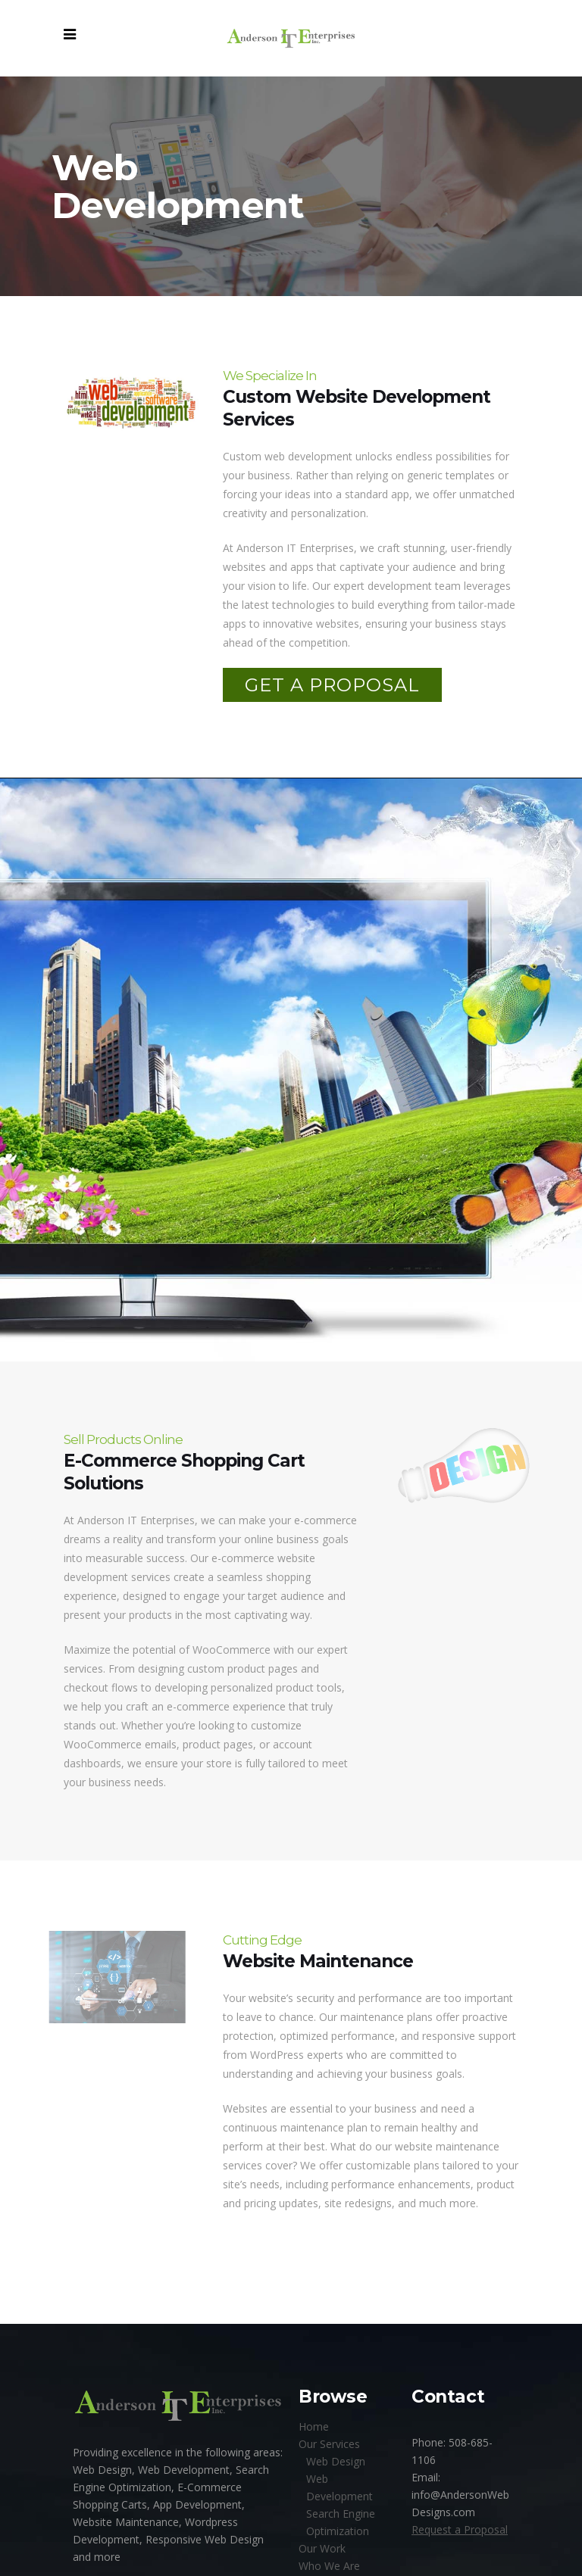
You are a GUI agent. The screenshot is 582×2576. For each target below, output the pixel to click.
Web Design (335, 2461)
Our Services (329, 2444)
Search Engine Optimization (340, 2522)
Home (314, 2426)
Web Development (339, 2487)
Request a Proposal (459, 2529)
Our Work (322, 2548)
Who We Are (329, 2566)
